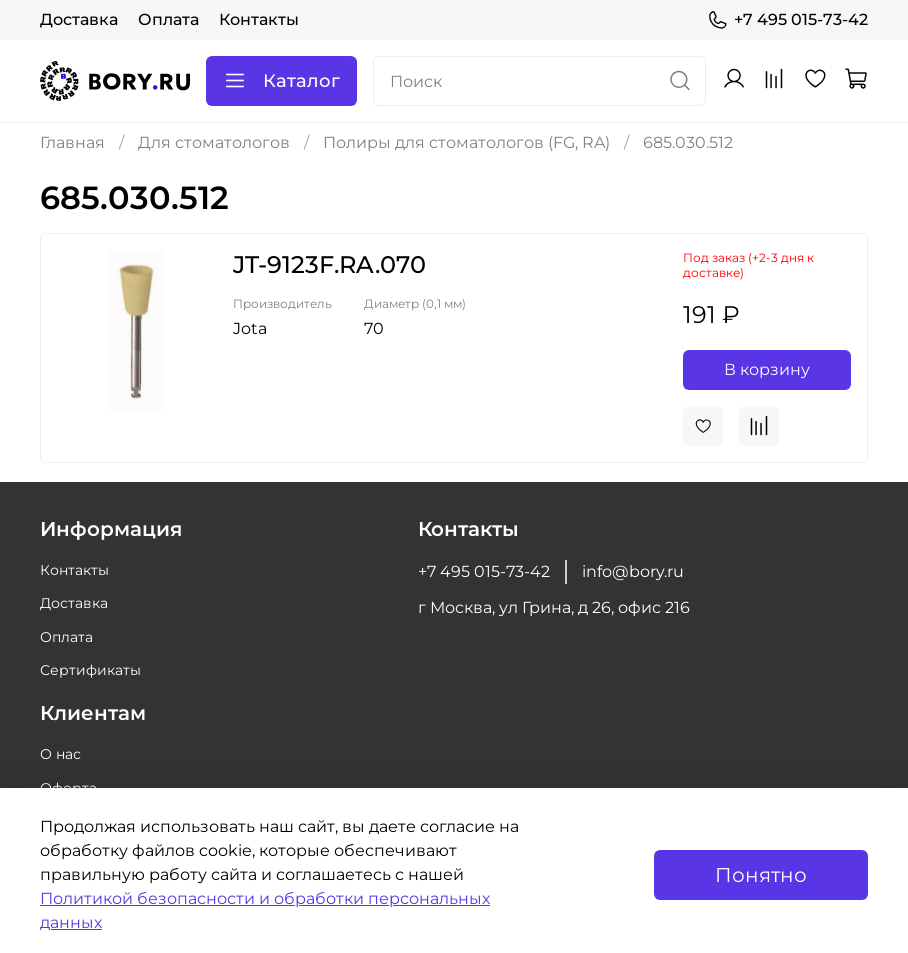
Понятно (761, 875)
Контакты (259, 19)
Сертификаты (90, 670)
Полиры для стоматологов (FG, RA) (466, 142)
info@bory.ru (633, 571)
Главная (72, 142)
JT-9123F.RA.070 (329, 264)
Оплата (168, 19)
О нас (60, 754)
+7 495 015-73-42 (787, 20)
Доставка (79, 19)
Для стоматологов (214, 142)
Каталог (281, 81)
